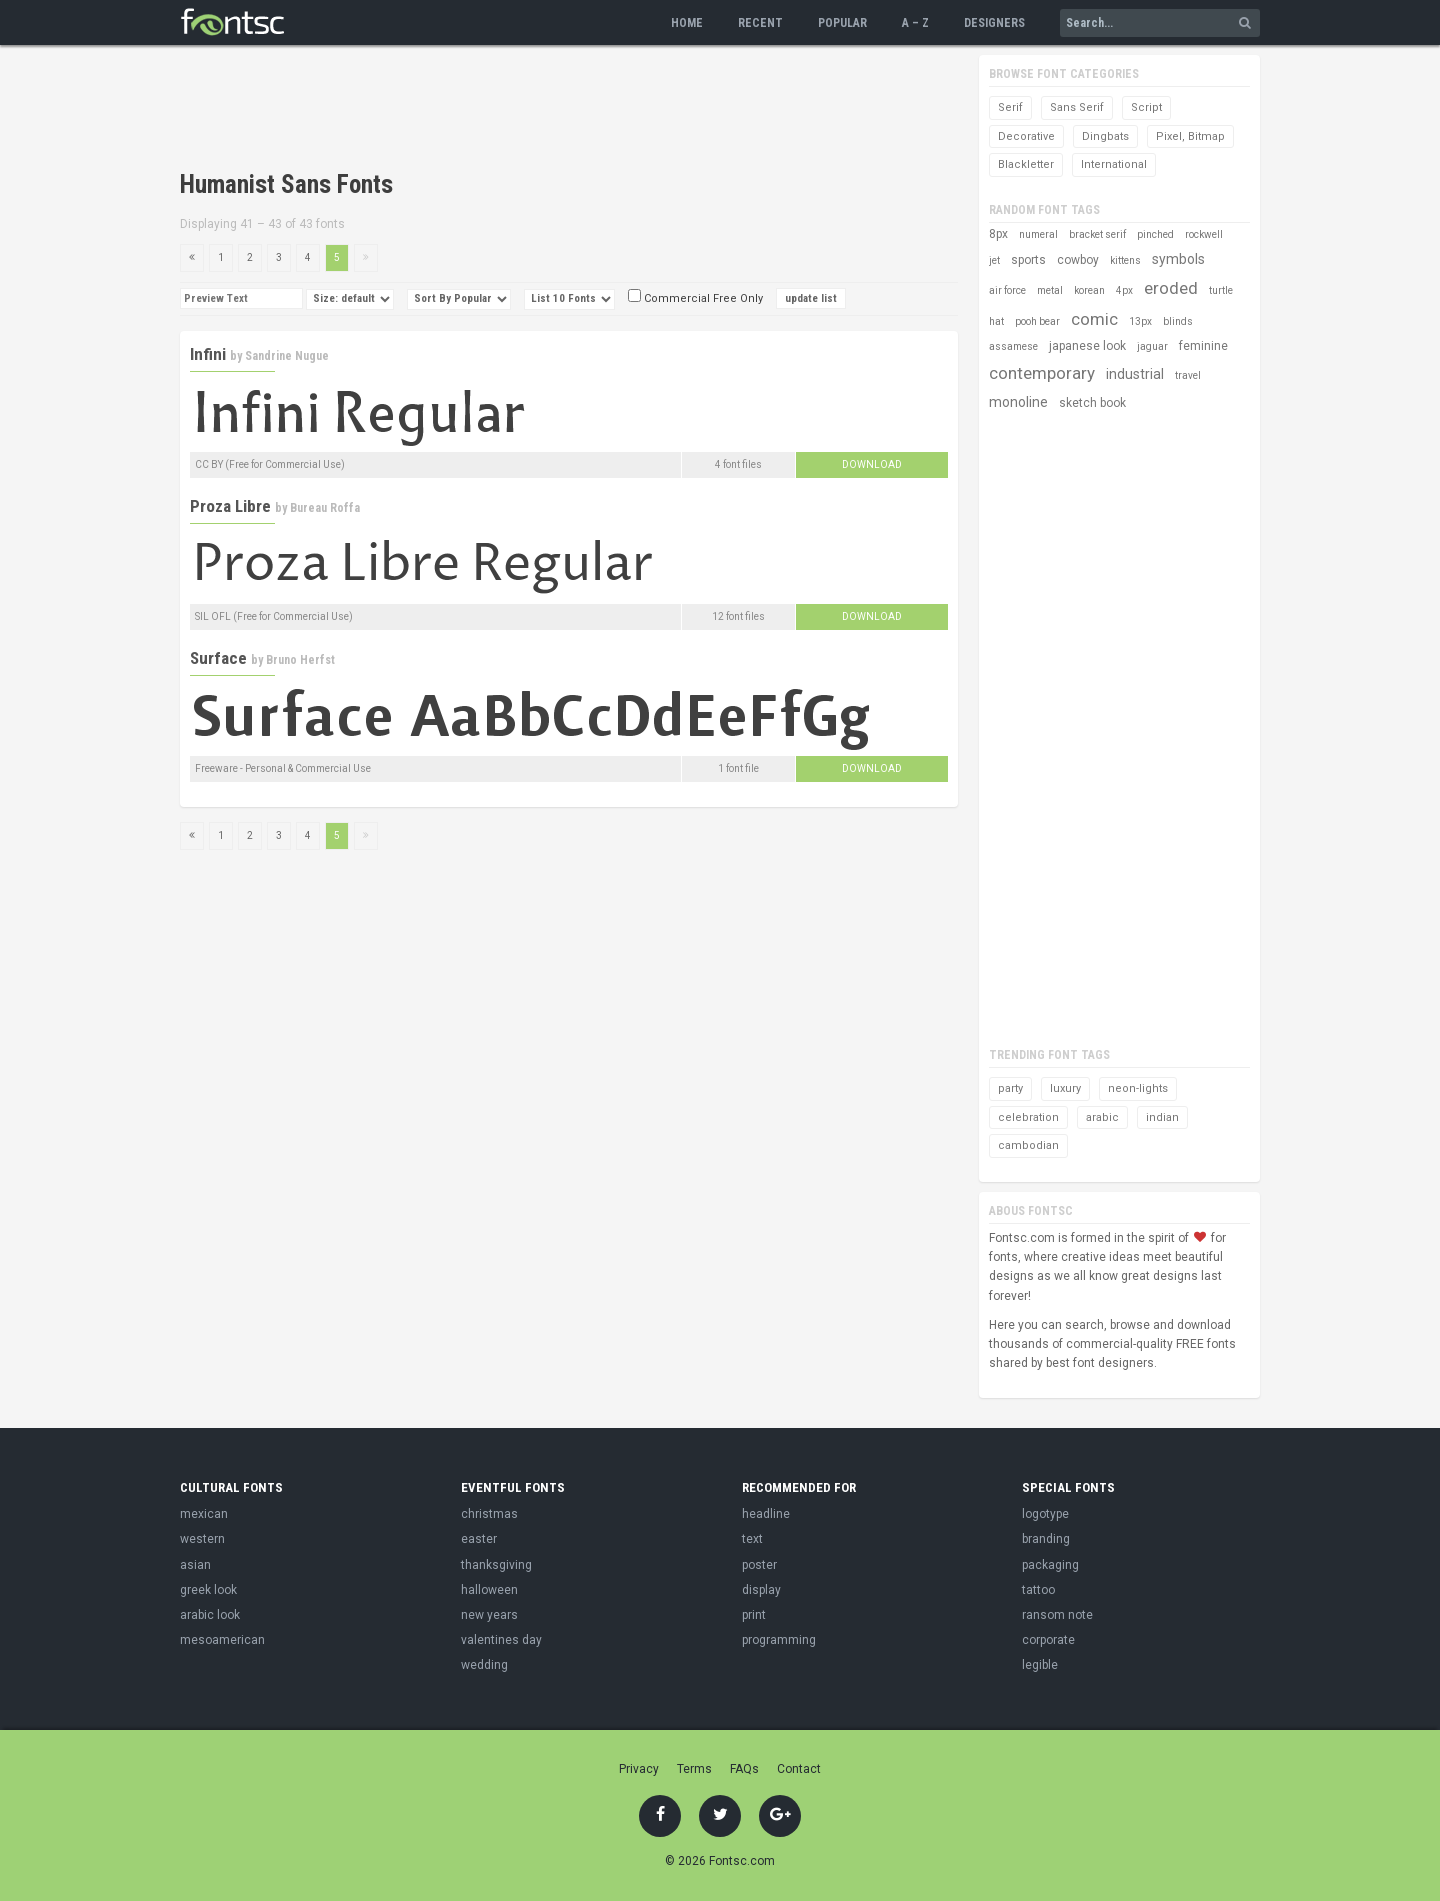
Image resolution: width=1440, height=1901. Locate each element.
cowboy (1078, 260)
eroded (1171, 288)
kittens (1125, 260)
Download (872, 464)
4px (1124, 290)
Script (1146, 107)
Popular (842, 23)
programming (779, 1640)
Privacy (639, 1769)
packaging (1050, 1565)
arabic (1102, 1117)
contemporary (1042, 373)
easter (479, 1539)
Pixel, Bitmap (1190, 136)
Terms (694, 1769)
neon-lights (1138, 1088)
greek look (208, 1590)
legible (1040, 1665)
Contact (799, 1769)
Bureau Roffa (325, 508)
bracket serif (1097, 234)
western (202, 1539)
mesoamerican (222, 1640)
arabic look (210, 1615)
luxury (1065, 1088)
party (1010, 1088)
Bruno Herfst (300, 660)
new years (489, 1615)
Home (687, 23)
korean (1089, 290)
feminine (1203, 346)
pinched (1155, 234)
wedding (484, 1665)
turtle (1221, 290)
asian (195, 1565)
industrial (1135, 374)
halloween (489, 1590)
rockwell (1204, 234)
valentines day (501, 1640)
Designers (994, 23)
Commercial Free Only (695, 298)
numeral (1038, 234)
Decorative (1026, 136)
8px (998, 234)
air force (1007, 290)
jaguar (1152, 346)
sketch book (1092, 403)
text (752, 1539)
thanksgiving (496, 1565)
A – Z (915, 23)
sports (1028, 260)
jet (994, 260)
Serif (1010, 107)
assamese (1013, 346)
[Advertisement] (544, 110)
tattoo (1038, 1590)
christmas (489, 1514)
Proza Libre (230, 506)
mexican (204, 1514)
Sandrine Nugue (287, 356)
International (1114, 164)
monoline (1018, 402)
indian (1162, 1117)
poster (759, 1565)
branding (1046, 1539)
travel (1188, 375)
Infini (208, 354)
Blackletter (1026, 164)
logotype (1045, 1514)
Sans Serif (1077, 107)
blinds (1178, 321)
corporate (1048, 1640)
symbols (1178, 259)
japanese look (1087, 346)
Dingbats (1105, 136)
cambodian (1028, 1145)
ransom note (1057, 1615)
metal (1050, 290)
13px (1140, 321)
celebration (1028, 1117)
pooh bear (1037, 321)
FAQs (744, 1769)
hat (996, 321)
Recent (760, 23)
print (754, 1615)
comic (1094, 319)
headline (766, 1514)
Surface (218, 658)
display (761, 1590)
